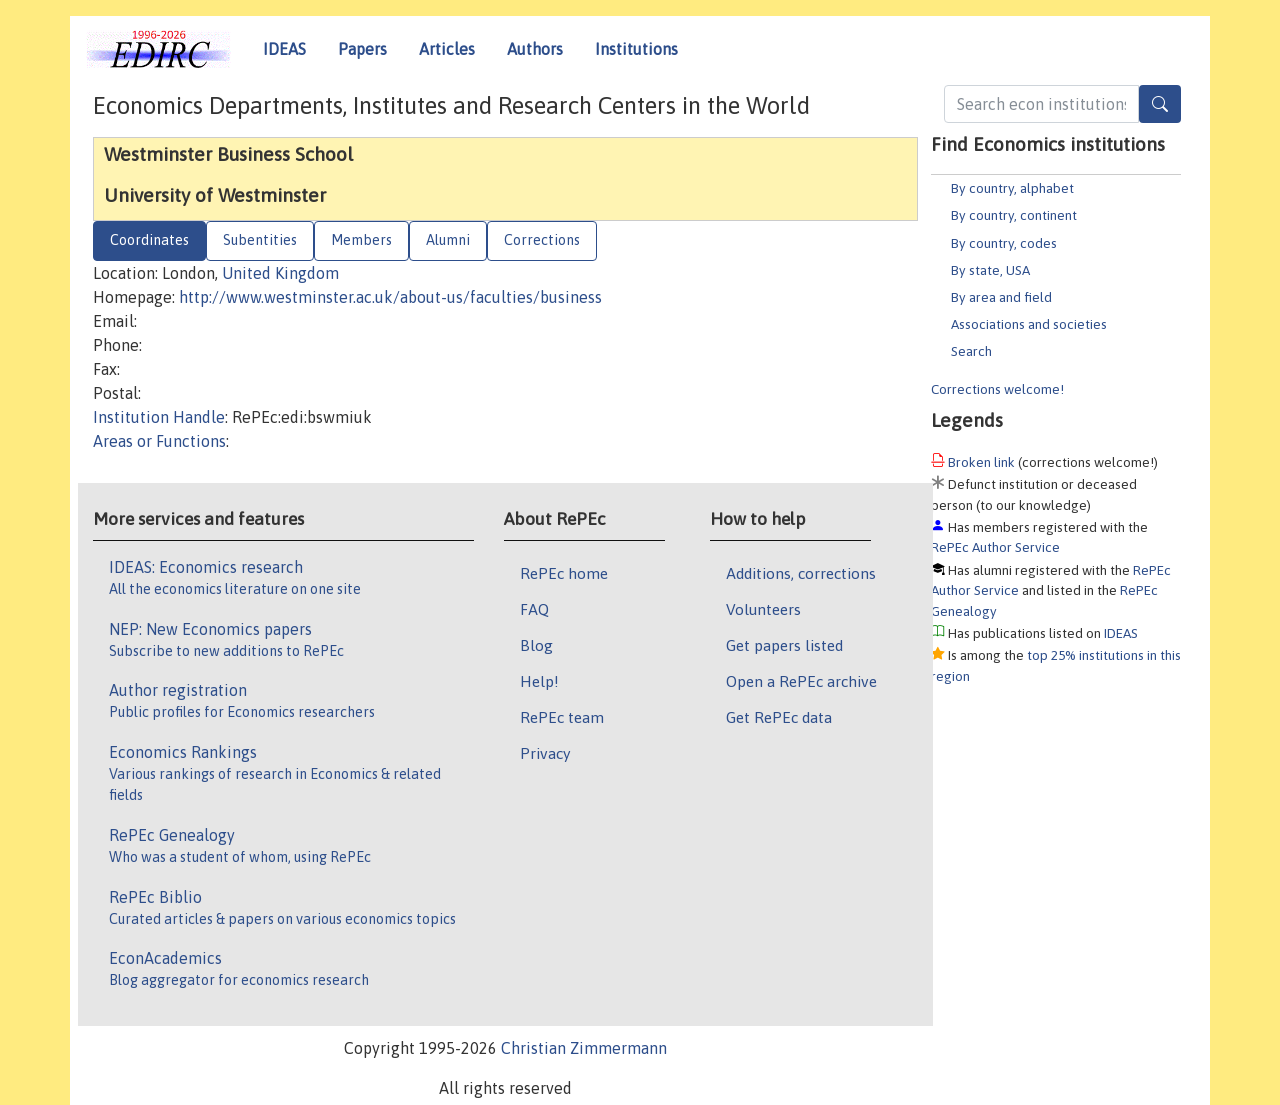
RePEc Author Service (995, 547)
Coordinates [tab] (149, 240)
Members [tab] (361, 240)
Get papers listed (784, 645)
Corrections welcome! (997, 389)
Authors (535, 49)
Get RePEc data (779, 717)
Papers (362, 49)
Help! (539, 681)
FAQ (534, 609)
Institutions (636, 49)
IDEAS (284, 49)
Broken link (981, 462)
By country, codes (1004, 243)
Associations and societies (1029, 324)
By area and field (1001, 297)
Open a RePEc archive (801, 681)
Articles (447, 49)
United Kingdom (280, 273)
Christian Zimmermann (584, 1048)
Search (971, 351)
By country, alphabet (1012, 188)
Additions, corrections (801, 573)
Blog (536, 645)
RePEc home (564, 573)
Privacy (545, 753)
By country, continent (1014, 215)
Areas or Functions (159, 441)
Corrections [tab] (542, 240)
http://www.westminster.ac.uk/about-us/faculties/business (390, 297)
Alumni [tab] (448, 240)
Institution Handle (159, 417)
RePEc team (562, 717)
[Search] (1160, 104)
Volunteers (763, 609)
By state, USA (990, 270)
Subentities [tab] (260, 240)
